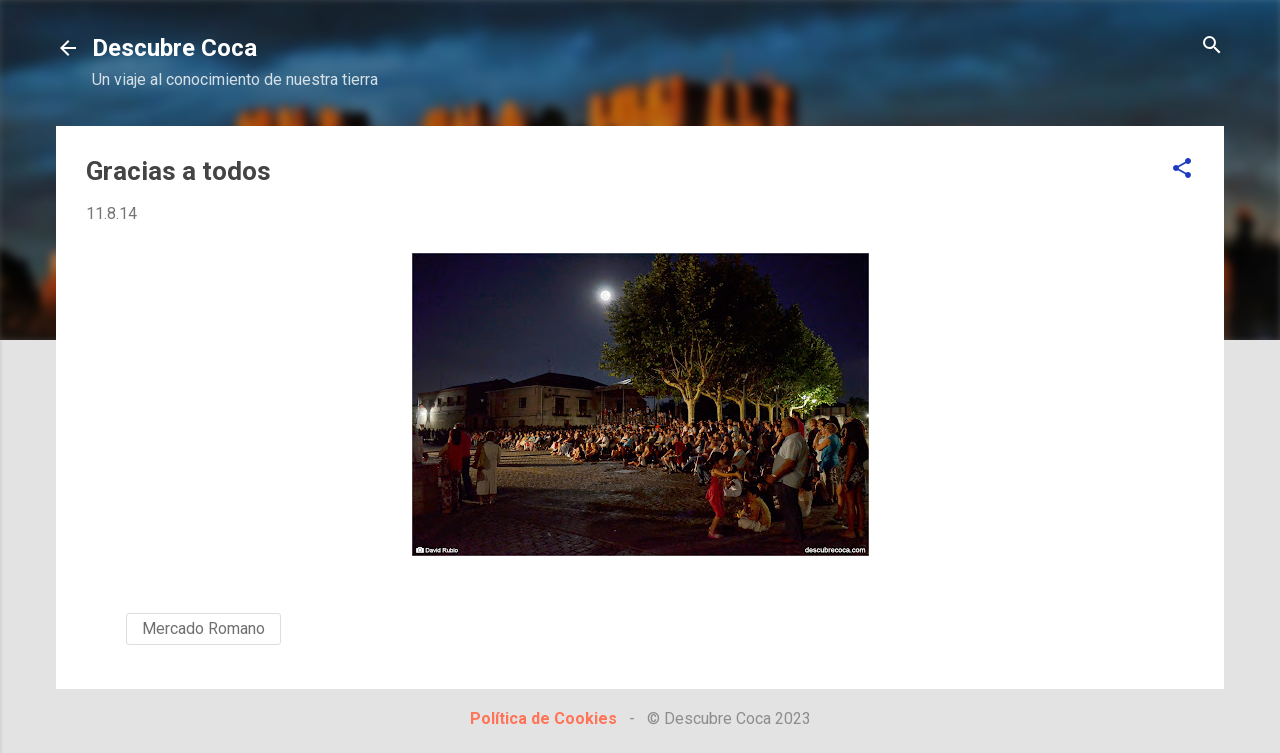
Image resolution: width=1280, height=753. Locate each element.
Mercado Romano (203, 628)
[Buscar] (1212, 46)
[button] (1182, 169)
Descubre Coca (174, 48)
